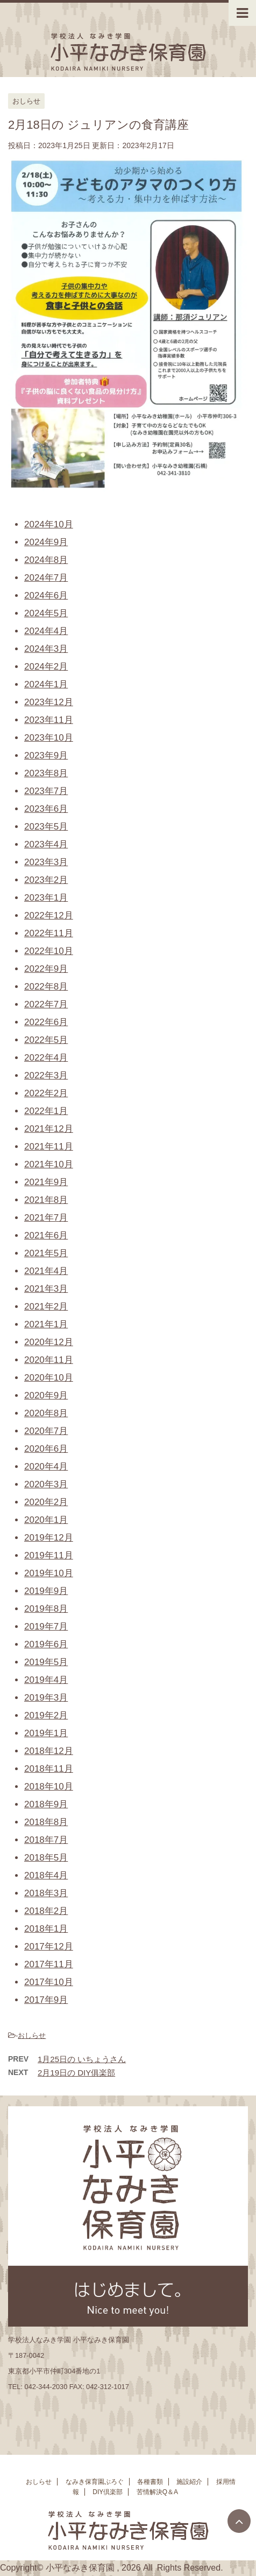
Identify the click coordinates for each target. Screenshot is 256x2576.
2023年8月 (46, 773)
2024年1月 (46, 684)
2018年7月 (46, 1840)
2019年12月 (48, 1538)
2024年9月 (46, 542)
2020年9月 (46, 1395)
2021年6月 (46, 1235)
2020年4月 (46, 1466)
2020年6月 (46, 1449)
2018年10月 (48, 1786)
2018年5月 (46, 1858)
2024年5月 (46, 613)
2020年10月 (48, 1378)
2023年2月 (46, 880)
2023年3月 (46, 862)
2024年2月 (46, 667)
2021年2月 (46, 1306)
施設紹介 (189, 2484)
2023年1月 (46, 898)
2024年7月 (46, 578)
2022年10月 (48, 951)
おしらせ (32, 2035)
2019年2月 (46, 1715)
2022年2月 (46, 1093)
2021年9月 (46, 1182)
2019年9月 (46, 1591)
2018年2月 (46, 1911)
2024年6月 (46, 595)
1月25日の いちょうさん (82, 2059)
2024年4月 (46, 631)
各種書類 (150, 2484)
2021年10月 (48, 1164)
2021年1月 (46, 1324)
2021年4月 (46, 1271)
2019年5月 (46, 1662)
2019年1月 (46, 1733)
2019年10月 (48, 1573)
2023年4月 (46, 844)
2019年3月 (46, 1698)
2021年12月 (48, 1129)
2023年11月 (48, 720)
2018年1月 (46, 1929)
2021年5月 (46, 1253)
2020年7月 (46, 1431)
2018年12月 (48, 1751)
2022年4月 (46, 1058)
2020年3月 (46, 1484)
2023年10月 (48, 738)
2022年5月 (46, 1040)
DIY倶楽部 (108, 2494)
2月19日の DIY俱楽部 (76, 2072)
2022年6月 (46, 1022)
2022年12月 (48, 915)
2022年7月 (46, 1004)
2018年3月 (46, 1893)
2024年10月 (48, 524)
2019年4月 (46, 1680)
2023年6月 (46, 809)
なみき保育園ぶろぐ (95, 2484)
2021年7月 (46, 1218)
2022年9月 (46, 969)
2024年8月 (46, 560)
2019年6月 (46, 1644)
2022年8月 (46, 986)
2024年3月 (46, 649)
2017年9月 (46, 2000)
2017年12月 (48, 1946)
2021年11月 (48, 1146)
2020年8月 (46, 1413)
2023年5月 (46, 826)
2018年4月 (46, 1875)
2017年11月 (48, 1964)
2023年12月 (48, 702)
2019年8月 (46, 1609)
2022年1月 (46, 1111)
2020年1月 (46, 1520)
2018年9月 (46, 1804)
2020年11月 (48, 1360)
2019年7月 (46, 1626)
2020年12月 (48, 1342)
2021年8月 (46, 1200)
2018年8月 (46, 1822)
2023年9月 (46, 755)
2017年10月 (48, 1982)
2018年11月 (48, 1769)
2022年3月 (46, 1075)
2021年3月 (46, 1289)
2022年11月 (48, 933)
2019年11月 (48, 1555)
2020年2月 (46, 1502)
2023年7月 (46, 791)
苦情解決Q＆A (157, 2494)
